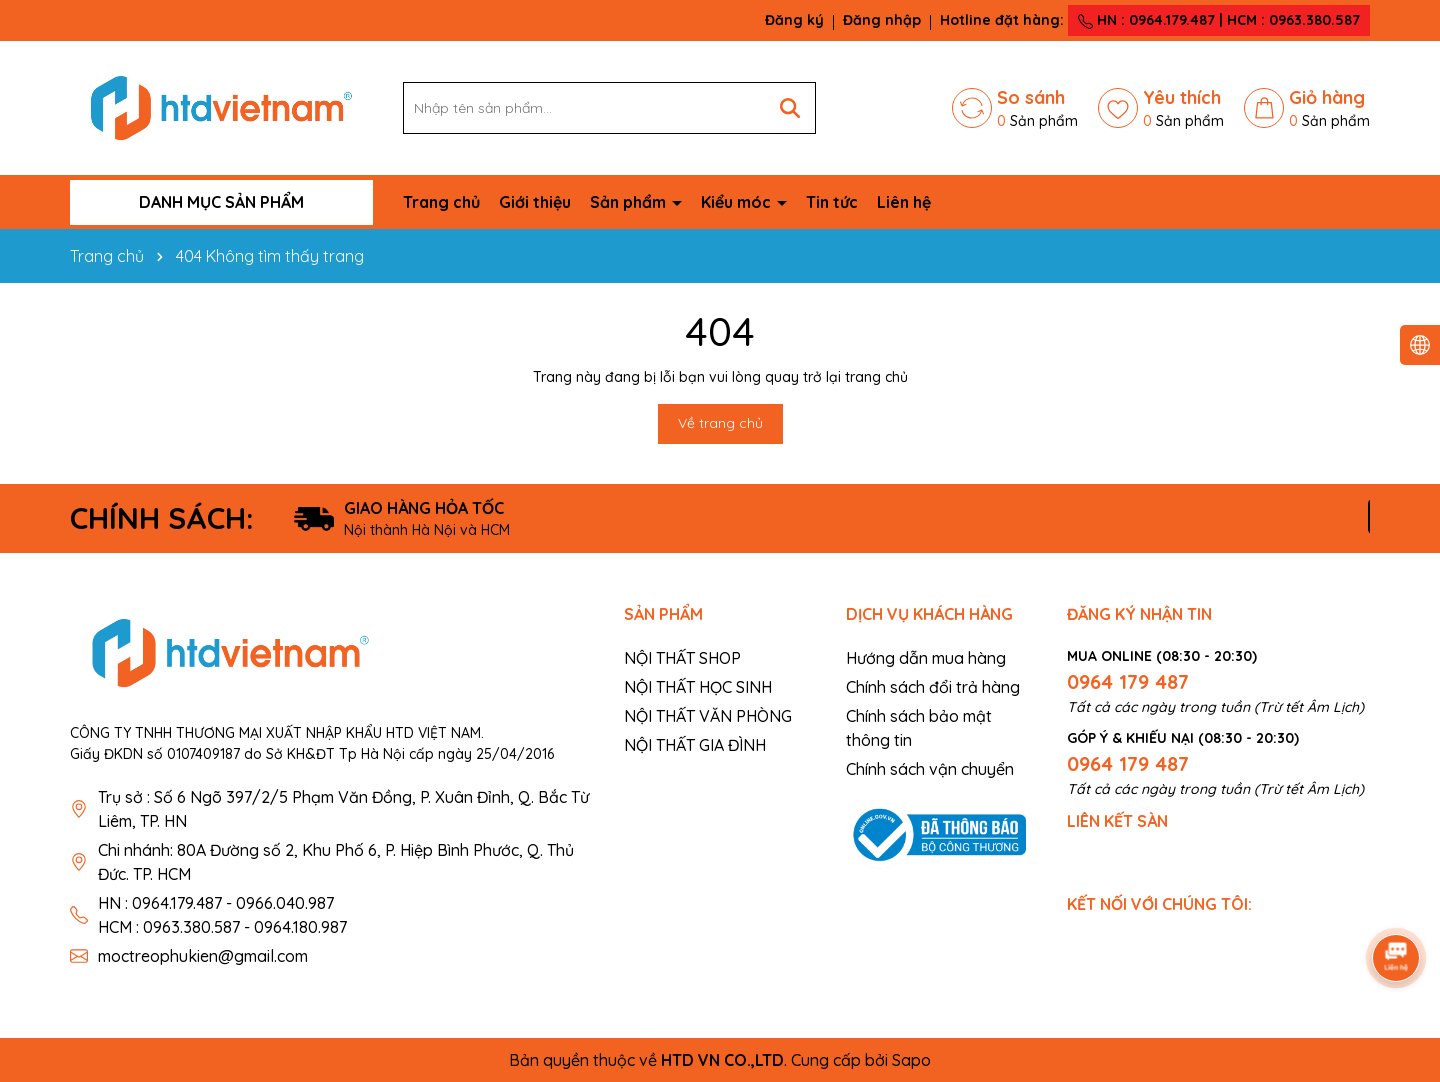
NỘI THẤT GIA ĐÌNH (695, 745)
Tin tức (832, 202)
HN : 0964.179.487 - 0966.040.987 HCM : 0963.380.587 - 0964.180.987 (222, 915)
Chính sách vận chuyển (930, 769)
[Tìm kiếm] (790, 108)
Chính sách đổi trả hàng (933, 687)
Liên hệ (904, 202)
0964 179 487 (1128, 681)
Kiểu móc (738, 202)
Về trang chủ (720, 423)
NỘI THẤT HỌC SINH (698, 687)
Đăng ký (794, 20)
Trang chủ (441, 202)
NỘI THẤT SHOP (682, 658)
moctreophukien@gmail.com (203, 956)
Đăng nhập (882, 20)
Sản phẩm (630, 202)
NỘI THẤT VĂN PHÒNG (708, 716)
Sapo (911, 1060)
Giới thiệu (535, 202)
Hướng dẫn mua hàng (926, 658)
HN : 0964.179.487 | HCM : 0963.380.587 (1219, 20)
